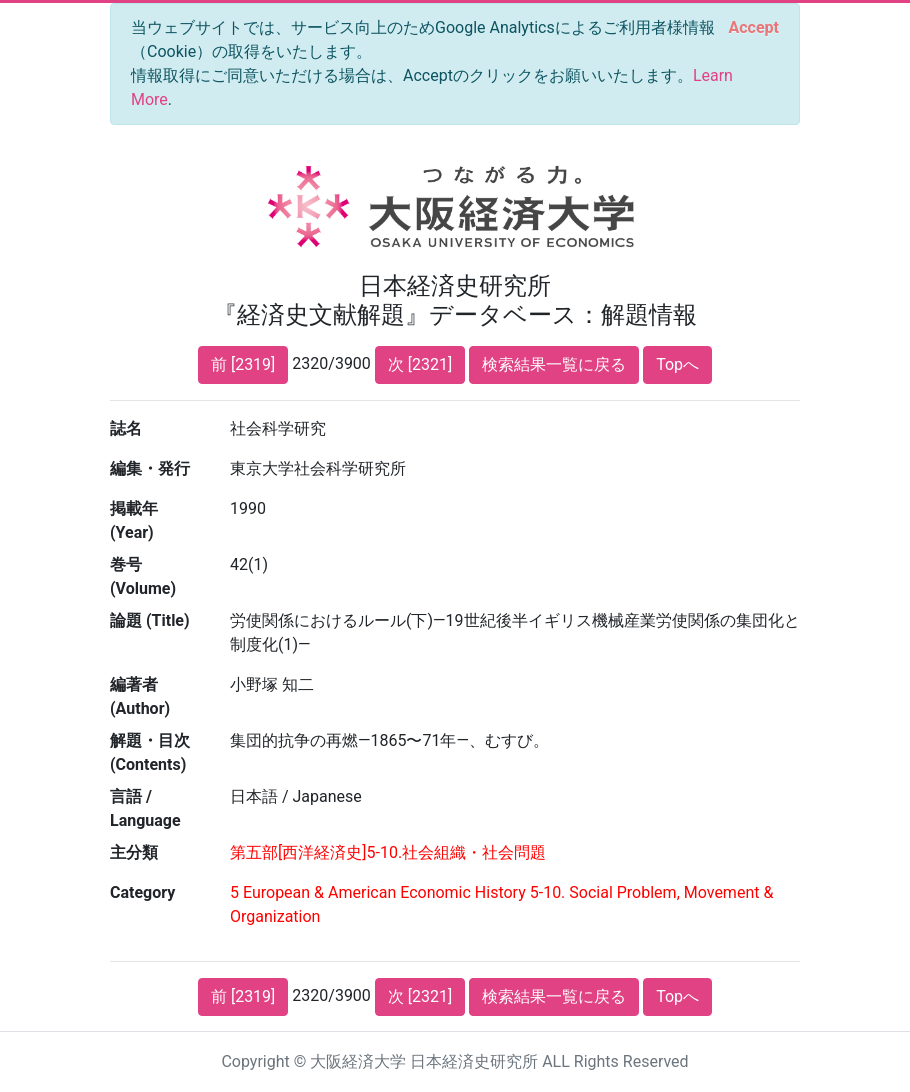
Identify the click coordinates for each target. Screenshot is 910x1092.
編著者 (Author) (140, 696)
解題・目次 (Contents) (150, 752)
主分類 (134, 852)
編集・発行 (150, 468)
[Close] (754, 28)
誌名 (126, 428)
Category (142, 892)
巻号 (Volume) (143, 576)
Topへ (677, 364)
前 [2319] (243, 364)
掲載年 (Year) (134, 520)
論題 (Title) (150, 620)
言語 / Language (145, 808)
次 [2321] (420, 364)
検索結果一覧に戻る (554, 364)
